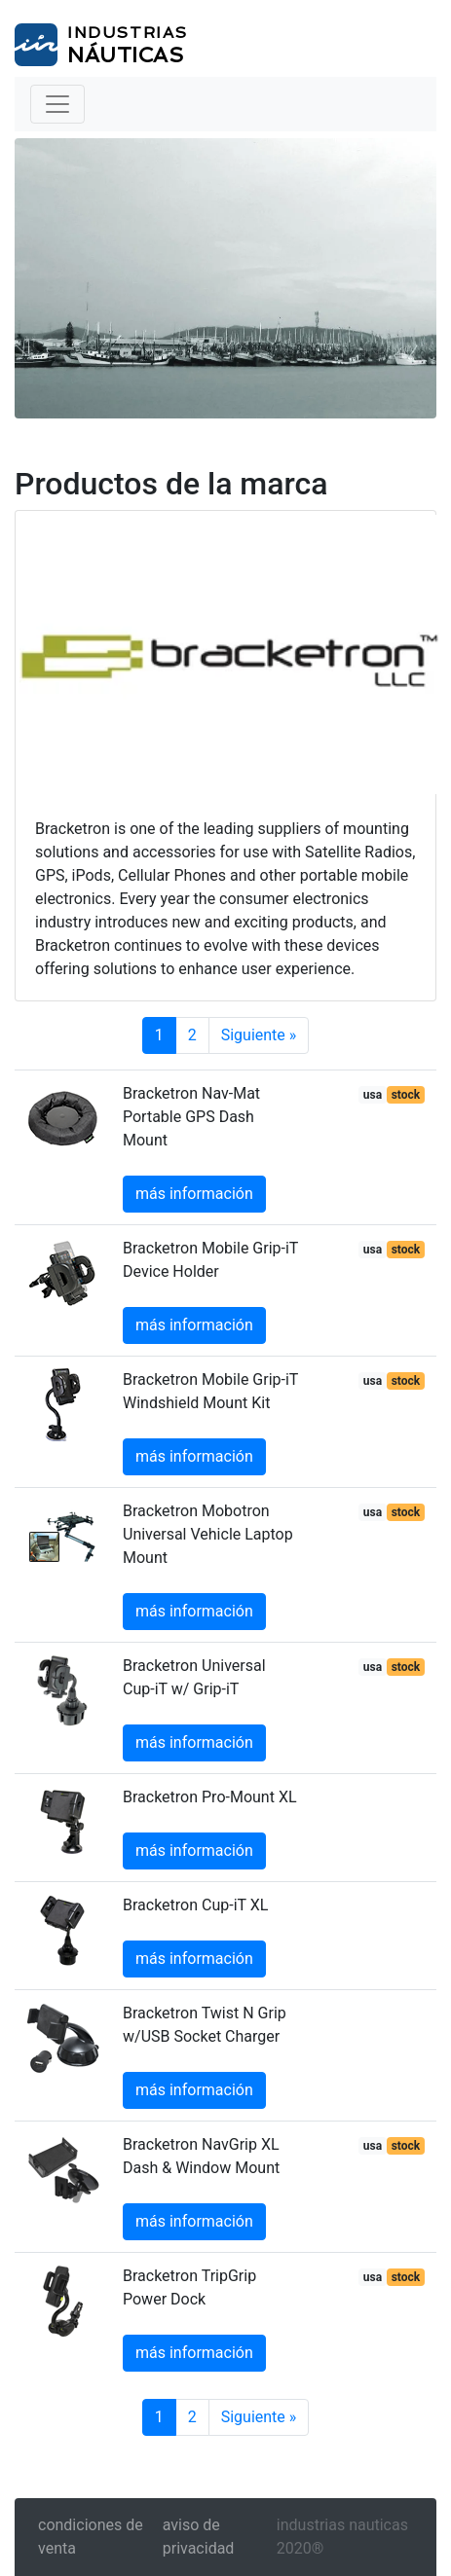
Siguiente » (259, 1035)
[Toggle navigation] (57, 104)
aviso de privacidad (199, 2537)
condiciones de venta (90, 2537)
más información (194, 1193)
